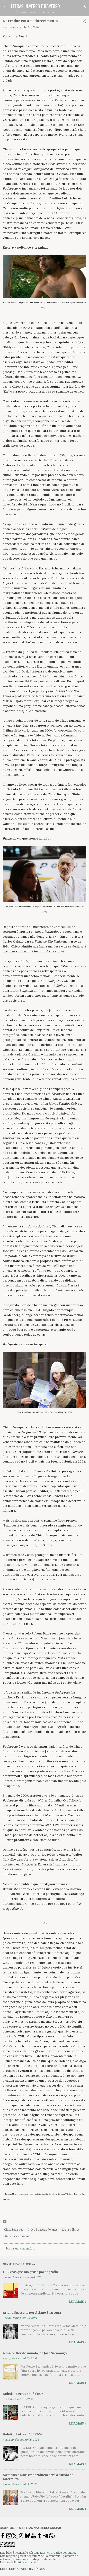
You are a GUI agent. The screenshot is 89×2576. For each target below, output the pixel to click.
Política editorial (25, 2562)
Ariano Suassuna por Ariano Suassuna (32, 2312)
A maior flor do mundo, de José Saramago (35, 2353)
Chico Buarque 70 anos (42, 2229)
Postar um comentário (20, 2248)
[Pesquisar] (84, 7)
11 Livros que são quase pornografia (30, 2272)
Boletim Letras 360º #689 (23, 2394)
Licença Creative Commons (57, 2552)
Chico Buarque (13, 2229)
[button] (84, 21)
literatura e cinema (16, 2236)
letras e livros (70, 2229)
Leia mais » (77, 2302)
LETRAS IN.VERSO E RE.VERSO (35, 6)
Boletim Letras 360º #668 (23, 2434)
